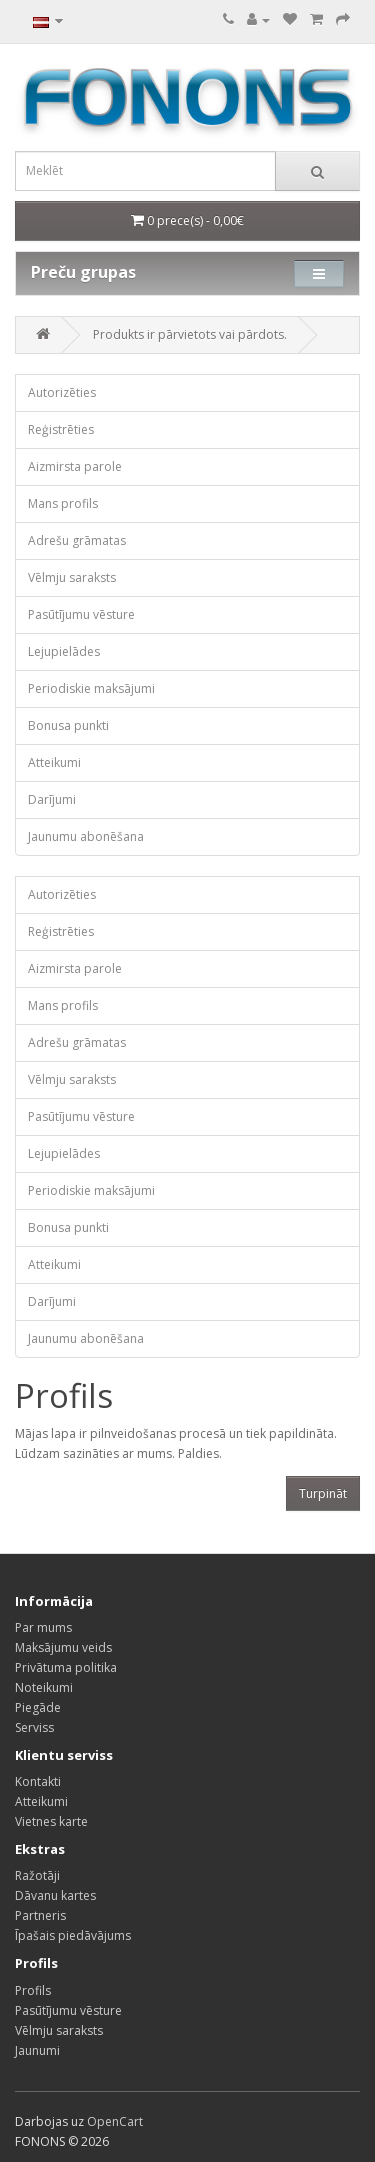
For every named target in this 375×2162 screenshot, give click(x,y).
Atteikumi (54, 762)
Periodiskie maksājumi (91, 688)
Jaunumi (37, 2050)
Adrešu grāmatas (77, 540)
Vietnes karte (51, 1821)
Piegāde (38, 1707)
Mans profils (63, 503)
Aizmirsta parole (75, 466)
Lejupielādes (64, 651)
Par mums (43, 1627)
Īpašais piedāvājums (73, 1935)
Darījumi (52, 799)
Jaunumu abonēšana (86, 836)
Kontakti (38, 1781)
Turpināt (323, 1493)
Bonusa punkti (68, 725)
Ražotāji (37, 1875)
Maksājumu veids (63, 1647)
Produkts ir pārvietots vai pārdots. (190, 334)
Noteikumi (44, 1687)
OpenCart (115, 2121)
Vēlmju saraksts (72, 577)
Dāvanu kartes (55, 1895)
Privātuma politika (66, 1667)
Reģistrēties (61, 429)
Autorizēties (62, 392)
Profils (33, 1990)
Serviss (34, 1727)
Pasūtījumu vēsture (81, 614)
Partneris (40, 1915)
